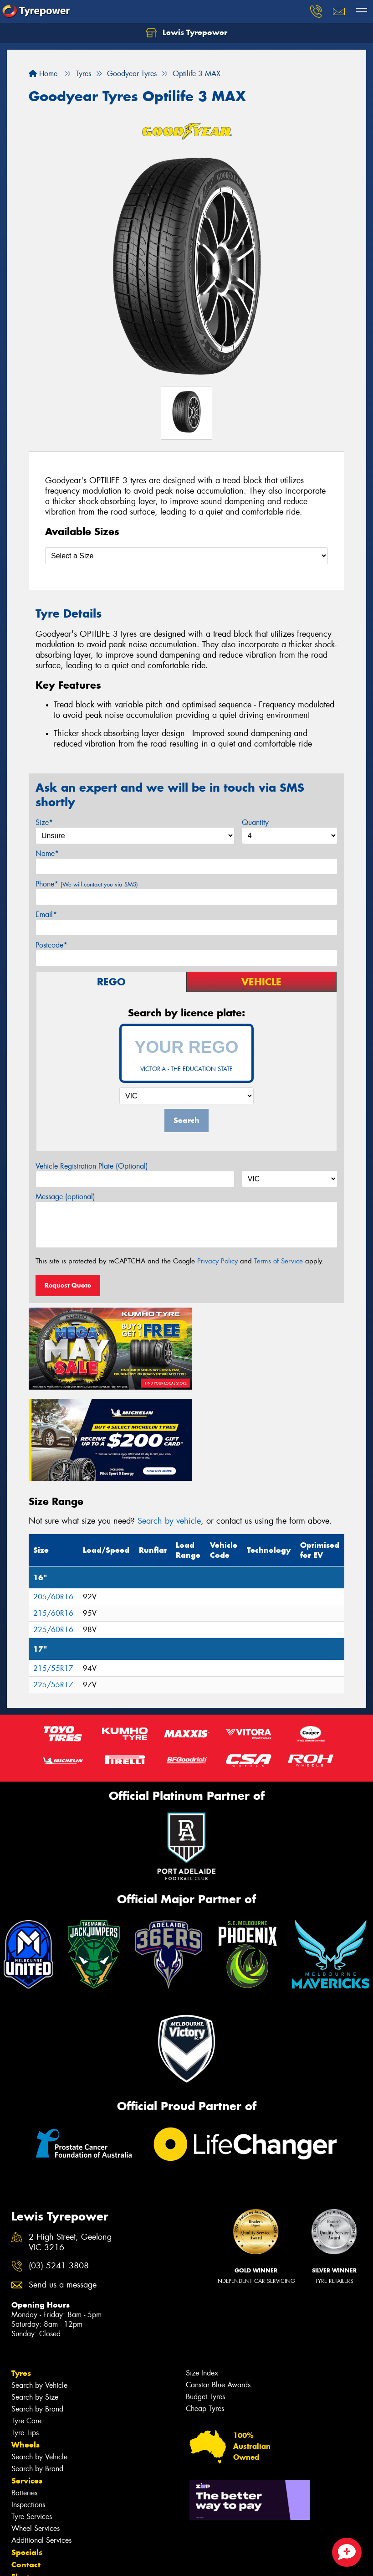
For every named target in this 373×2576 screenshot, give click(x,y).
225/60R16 (53, 1534)
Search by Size (34, 2301)
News (22, 2493)
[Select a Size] (186, 555)
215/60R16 (53, 1517)
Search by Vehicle (39, 2289)
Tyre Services (31, 2420)
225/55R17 (53, 1589)
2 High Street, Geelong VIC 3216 (70, 2146)
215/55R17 (53, 1572)
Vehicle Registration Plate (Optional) (92, 1166)
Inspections (28, 2408)
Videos (24, 2505)
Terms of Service (278, 1261)
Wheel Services (35, 2432)
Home (43, 73)
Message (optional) (65, 1196)
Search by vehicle (169, 1425)
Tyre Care (26, 2324)
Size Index (202, 2277)
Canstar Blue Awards (218, 2288)
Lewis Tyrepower (186, 32)
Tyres (21, 2277)
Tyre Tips (25, 2336)
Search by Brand (37, 2313)
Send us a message (63, 2189)
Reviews (27, 2518)
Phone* (87, 884)
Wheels (25, 2349)
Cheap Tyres (205, 2312)
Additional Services (41, 2444)
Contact (26, 2468)
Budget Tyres (205, 2300)
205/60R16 (53, 1501)
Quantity (255, 822)
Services (26, 2385)
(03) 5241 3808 (59, 2170)
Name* (47, 853)
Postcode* (51, 945)
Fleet (20, 2481)
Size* (44, 822)
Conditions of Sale (120, 2561)
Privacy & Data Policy (64, 2561)
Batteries (24, 2396)
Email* (46, 914)
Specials (26, 2456)
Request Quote (68, 1285)
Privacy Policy (217, 1261)
